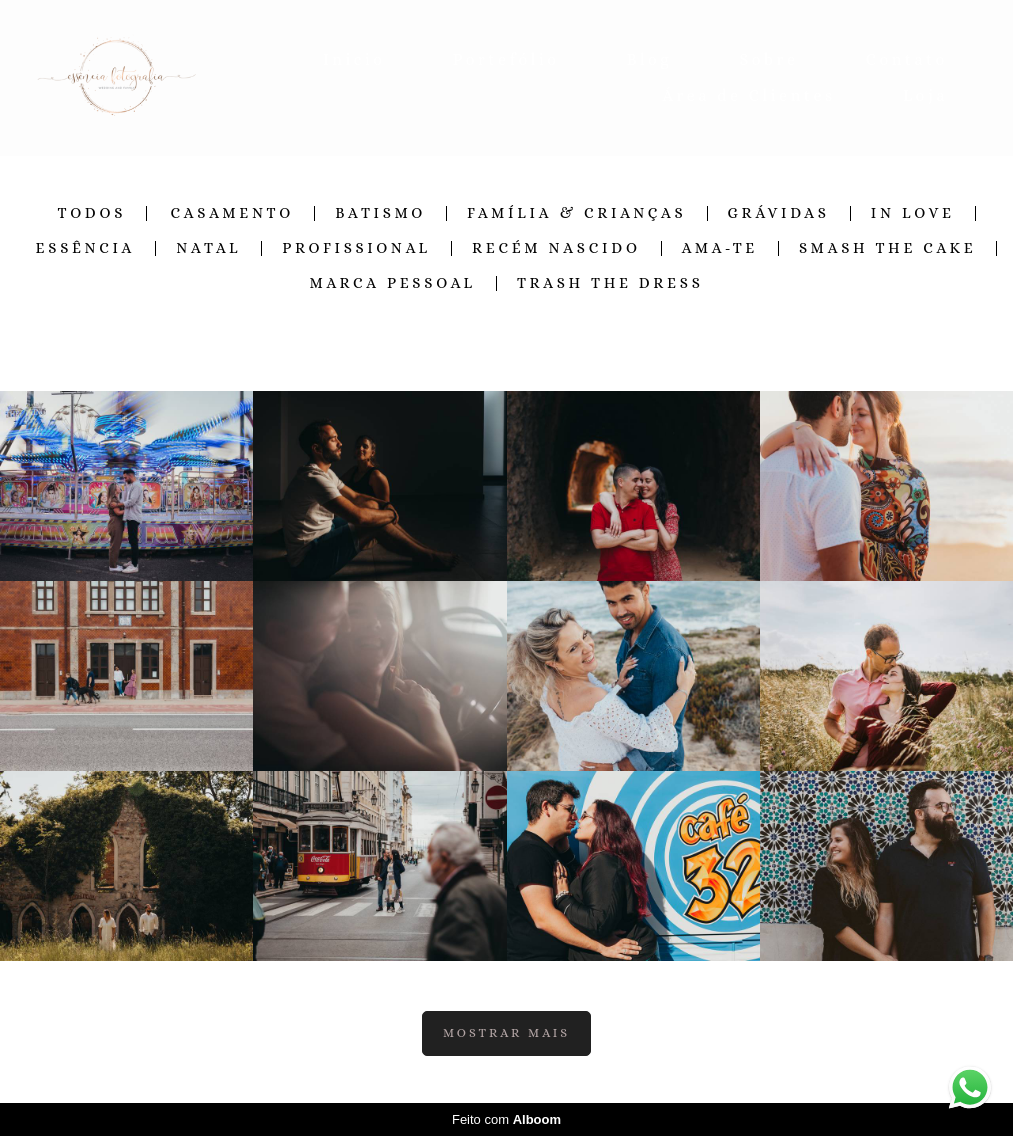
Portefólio (506, 59)
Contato (907, 59)
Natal (208, 248)
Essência (86, 248)
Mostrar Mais (506, 1033)
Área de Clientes (749, 95)
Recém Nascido (556, 248)
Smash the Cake (887, 248)
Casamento (232, 213)
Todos (91, 213)
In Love (913, 213)
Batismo (380, 213)
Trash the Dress (610, 283)
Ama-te (720, 248)
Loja (925, 95)
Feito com (506, 1119)
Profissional (356, 248)
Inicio (354, 59)
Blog (650, 59)
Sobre (769, 59)
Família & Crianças (577, 213)
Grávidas (779, 213)
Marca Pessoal (392, 283)
